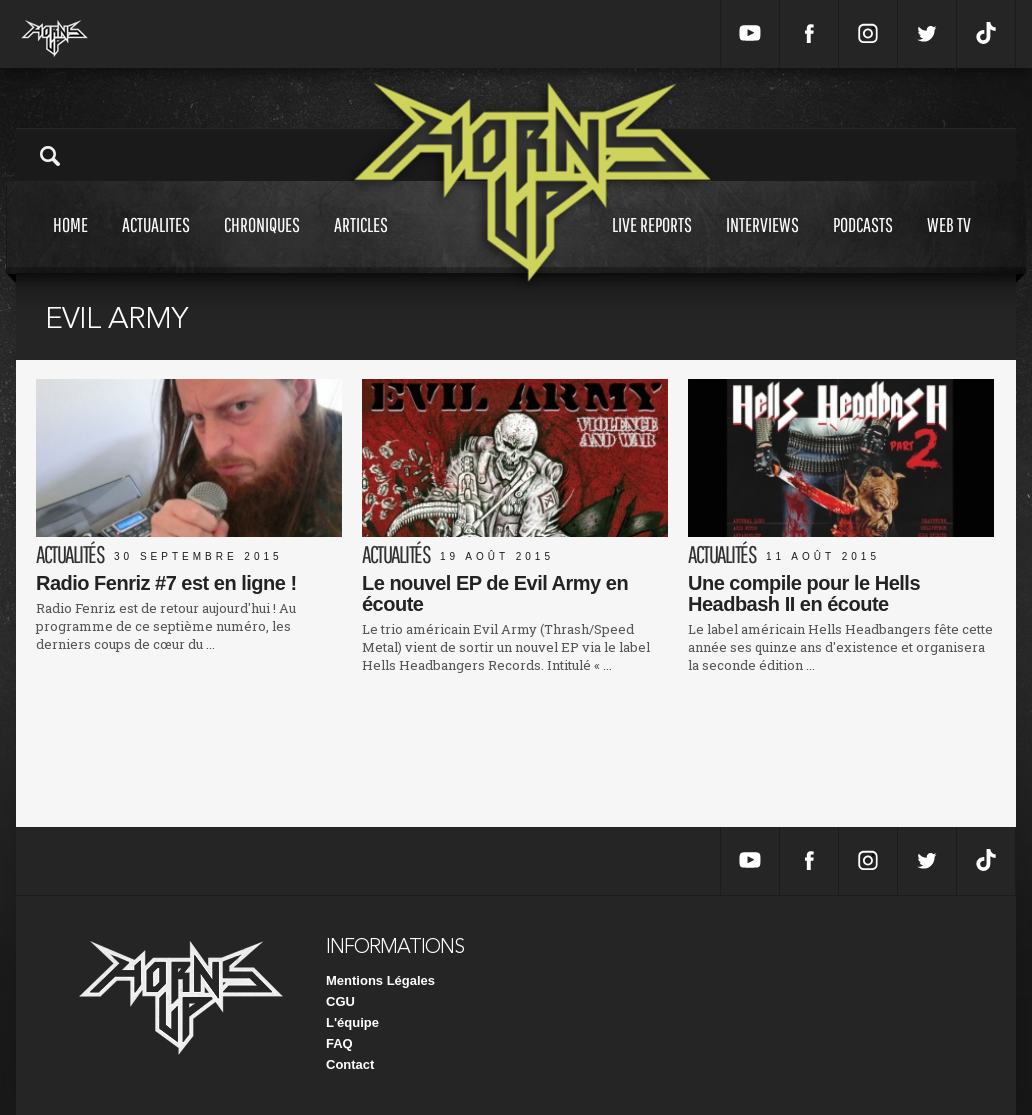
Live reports (652, 243)
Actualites (156, 243)
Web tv (949, 243)
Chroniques (262, 243)
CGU (340, 1001)
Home (70, 243)
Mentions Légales (380, 980)
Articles (361, 243)
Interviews (762, 243)
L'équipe (352, 1022)
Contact (350, 1064)
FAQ (339, 1043)
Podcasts (863, 243)
